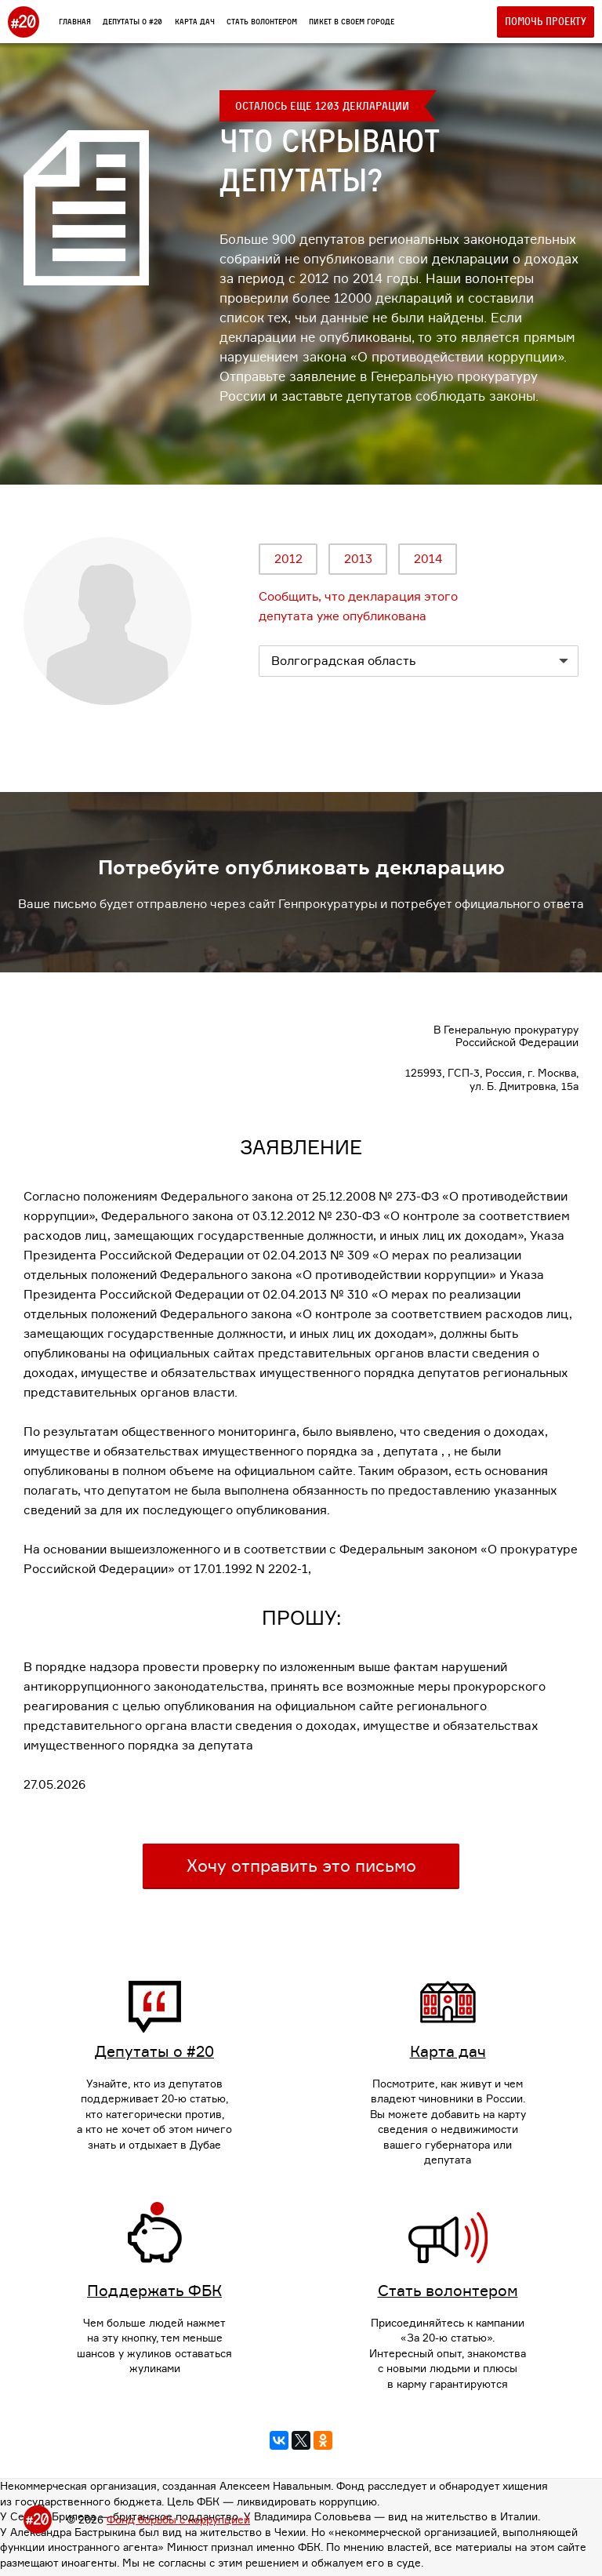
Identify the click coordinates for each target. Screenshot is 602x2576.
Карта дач (195, 21)
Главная (75, 21)
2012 (288, 558)
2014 (428, 558)
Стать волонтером (262, 21)
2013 (358, 558)
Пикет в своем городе (351, 21)
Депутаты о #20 (132, 21)
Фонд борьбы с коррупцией (178, 2519)
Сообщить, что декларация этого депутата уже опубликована (358, 606)
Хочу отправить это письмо (301, 1865)
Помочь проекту (545, 21)
